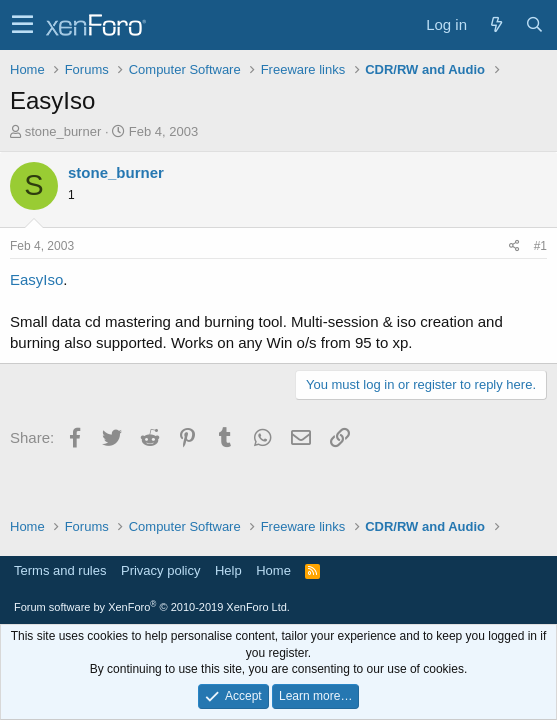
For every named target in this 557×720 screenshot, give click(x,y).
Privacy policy (160, 570)
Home (273, 570)
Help (228, 570)
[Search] (534, 24)
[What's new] (496, 24)
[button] (22, 25)
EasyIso (36, 279)
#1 (540, 246)
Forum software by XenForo (152, 607)
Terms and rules (60, 570)
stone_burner (63, 131)
